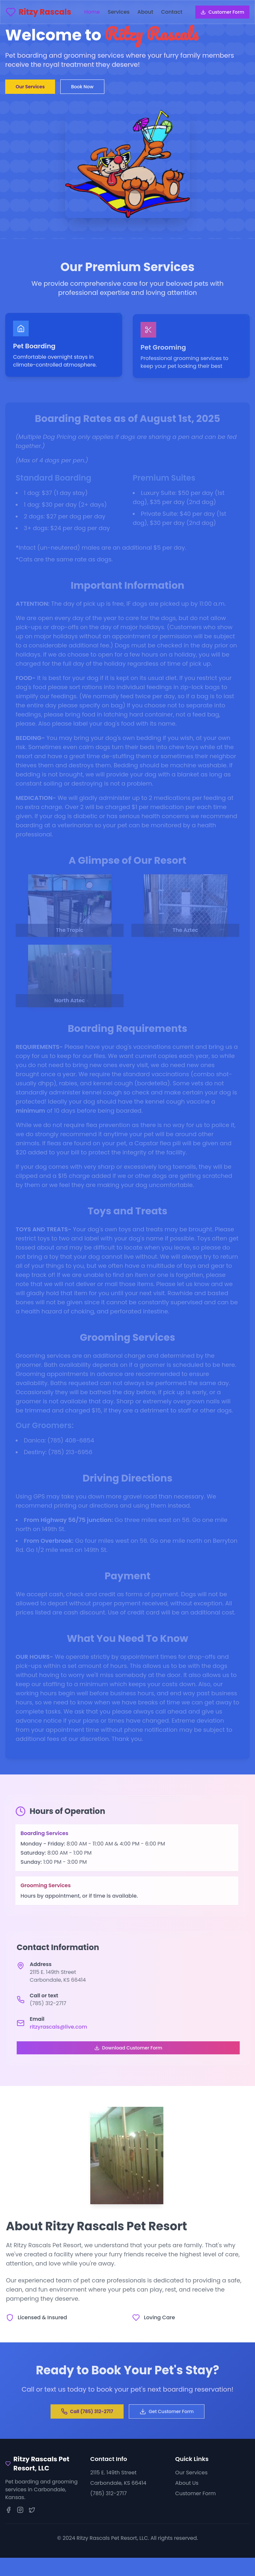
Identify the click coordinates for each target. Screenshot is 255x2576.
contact (171, 12)
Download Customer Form (130, 2048)
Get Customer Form (167, 2413)
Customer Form (222, 12)
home (92, 12)
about (145, 12)
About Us (186, 2483)
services (118, 12)
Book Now (82, 86)
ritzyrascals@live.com (60, 2027)
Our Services (30, 86)
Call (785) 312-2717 (87, 2413)
